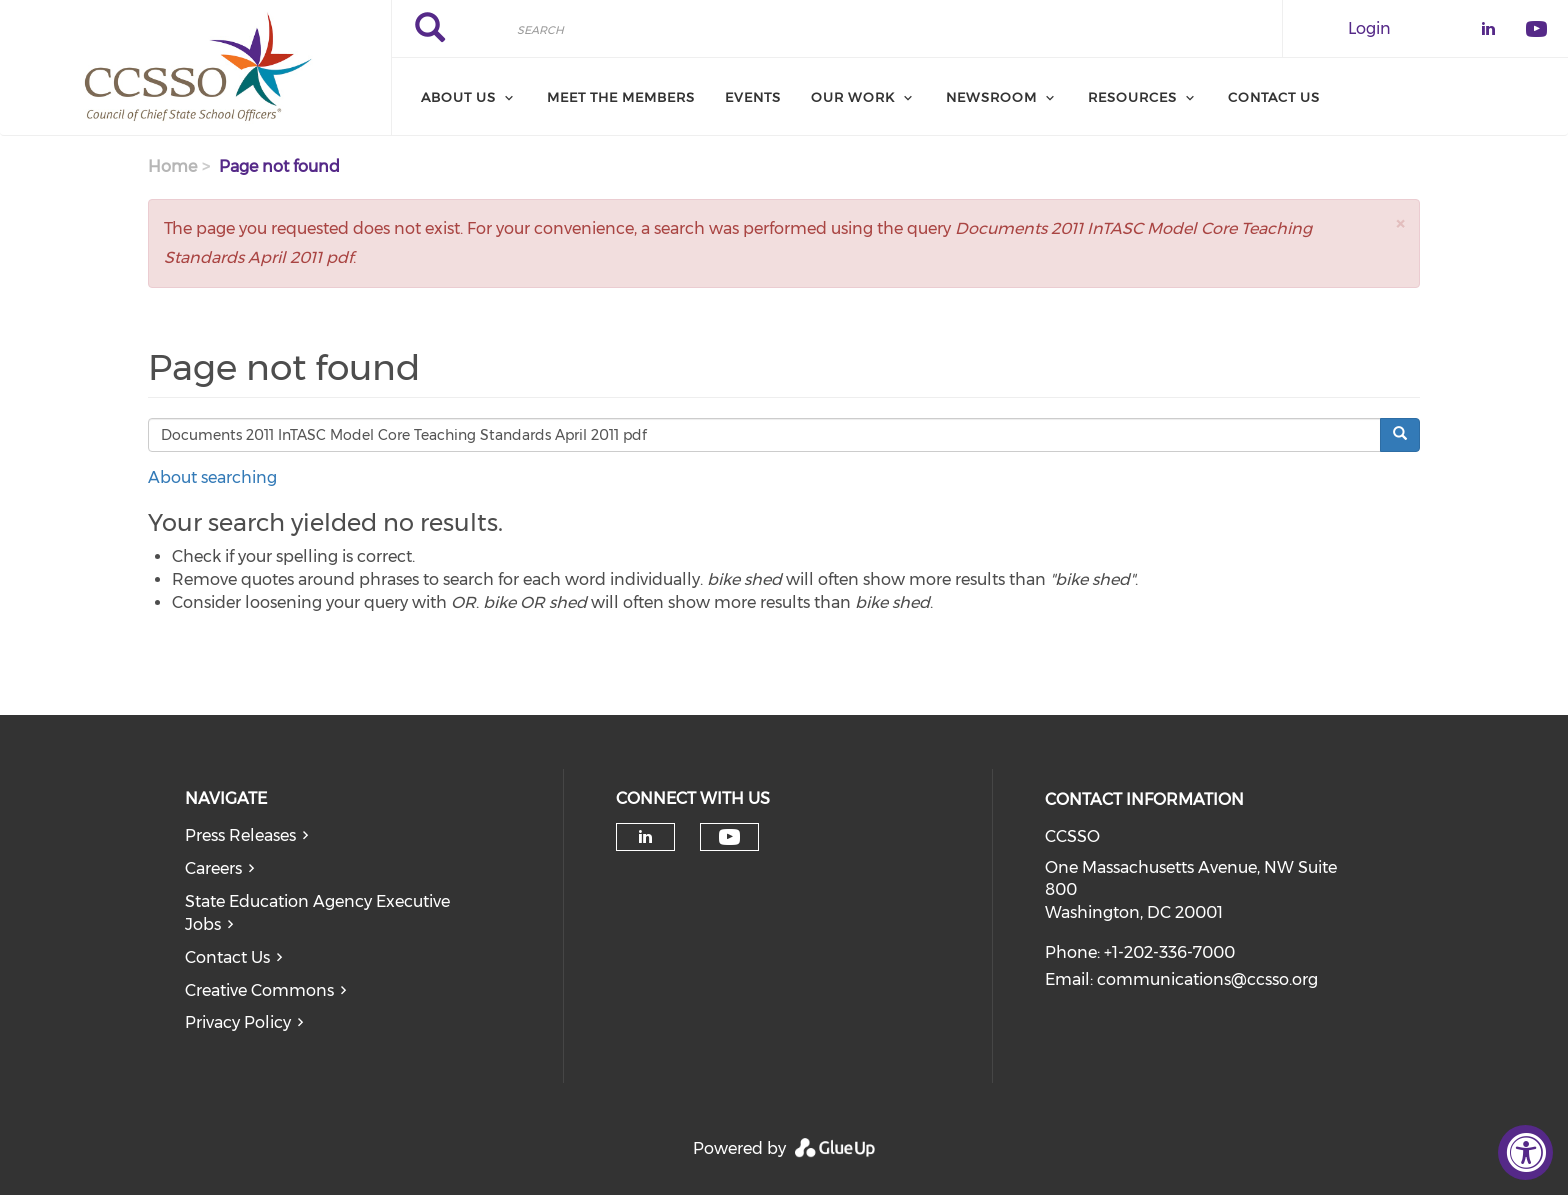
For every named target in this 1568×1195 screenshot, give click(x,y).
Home (172, 166)
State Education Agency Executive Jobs (317, 913)
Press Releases (240, 835)
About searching (212, 477)
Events (753, 97)
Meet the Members (621, 97)
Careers (213, 868)
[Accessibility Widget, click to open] (1525, 1152)
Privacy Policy (238, 1022)
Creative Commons (259, 990)
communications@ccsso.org (1207, 979)
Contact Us (1274, 97)
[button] (1400, 223)
